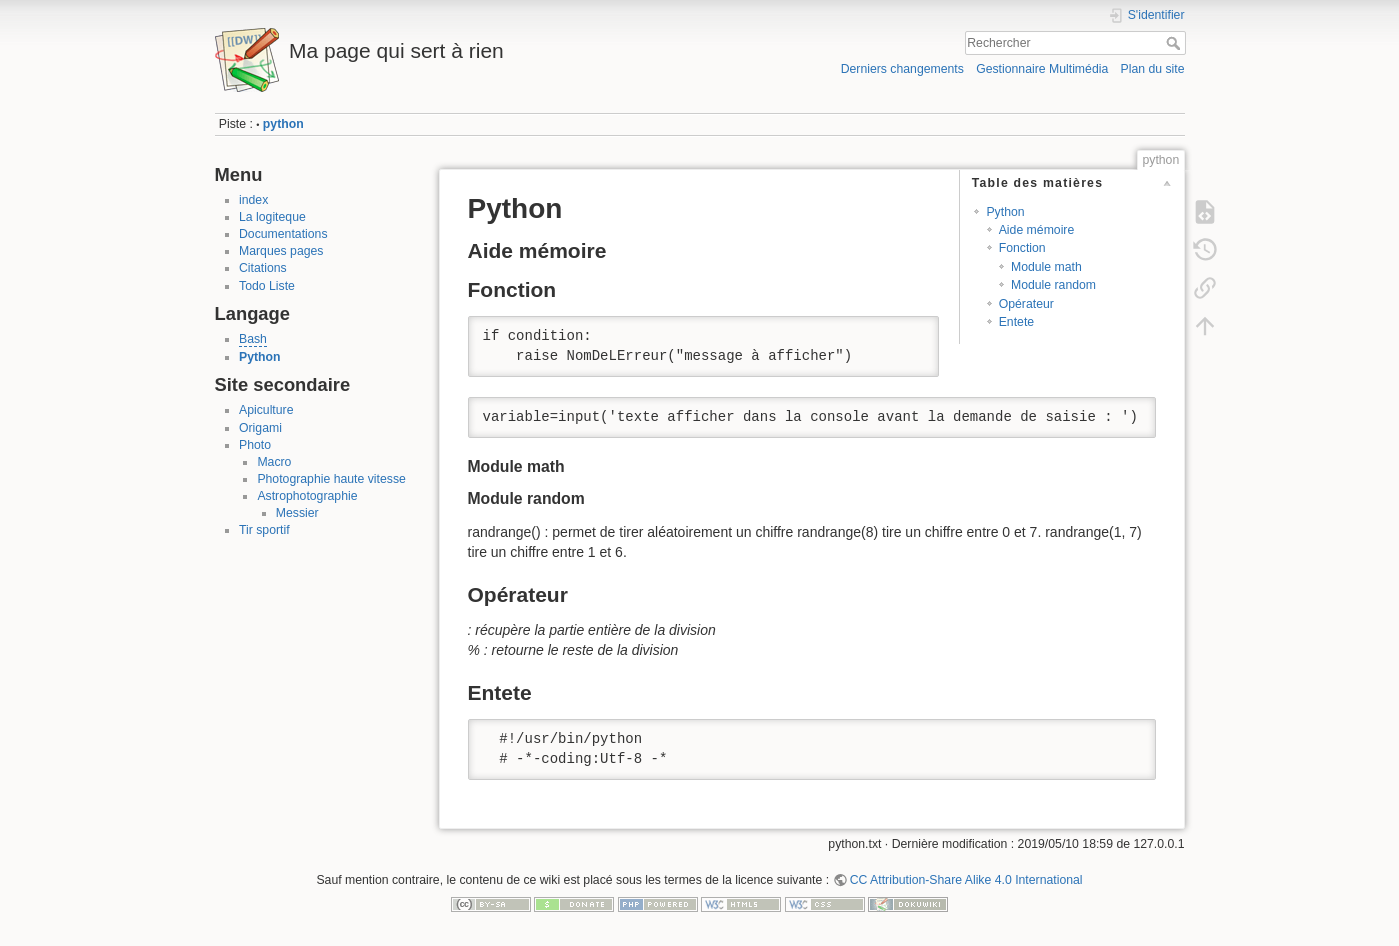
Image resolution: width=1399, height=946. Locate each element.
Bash (253, 339)
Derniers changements (902, 69)
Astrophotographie (307, 496)
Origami (260, 428)
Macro (274, 462)
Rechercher (1175, 43)
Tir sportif (264, 530)
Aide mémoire (1037, 230)
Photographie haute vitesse (331, 479)
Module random (1053, 285)
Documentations (283, 234)
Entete (1016, 322)
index (253, 200)
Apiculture (266, 410)
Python (260, 357)
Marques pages (281, 251)
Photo (255, 445)
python (283, 124)
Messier (297, 513)
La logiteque (272, 217)
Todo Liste (267, 286)
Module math (1046, 267)
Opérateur (1026, 304)
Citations (263, 268)
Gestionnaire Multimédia (1042, 69)
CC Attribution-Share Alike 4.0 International (966, 880)
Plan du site (1152, 69)
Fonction (1022, 248)
